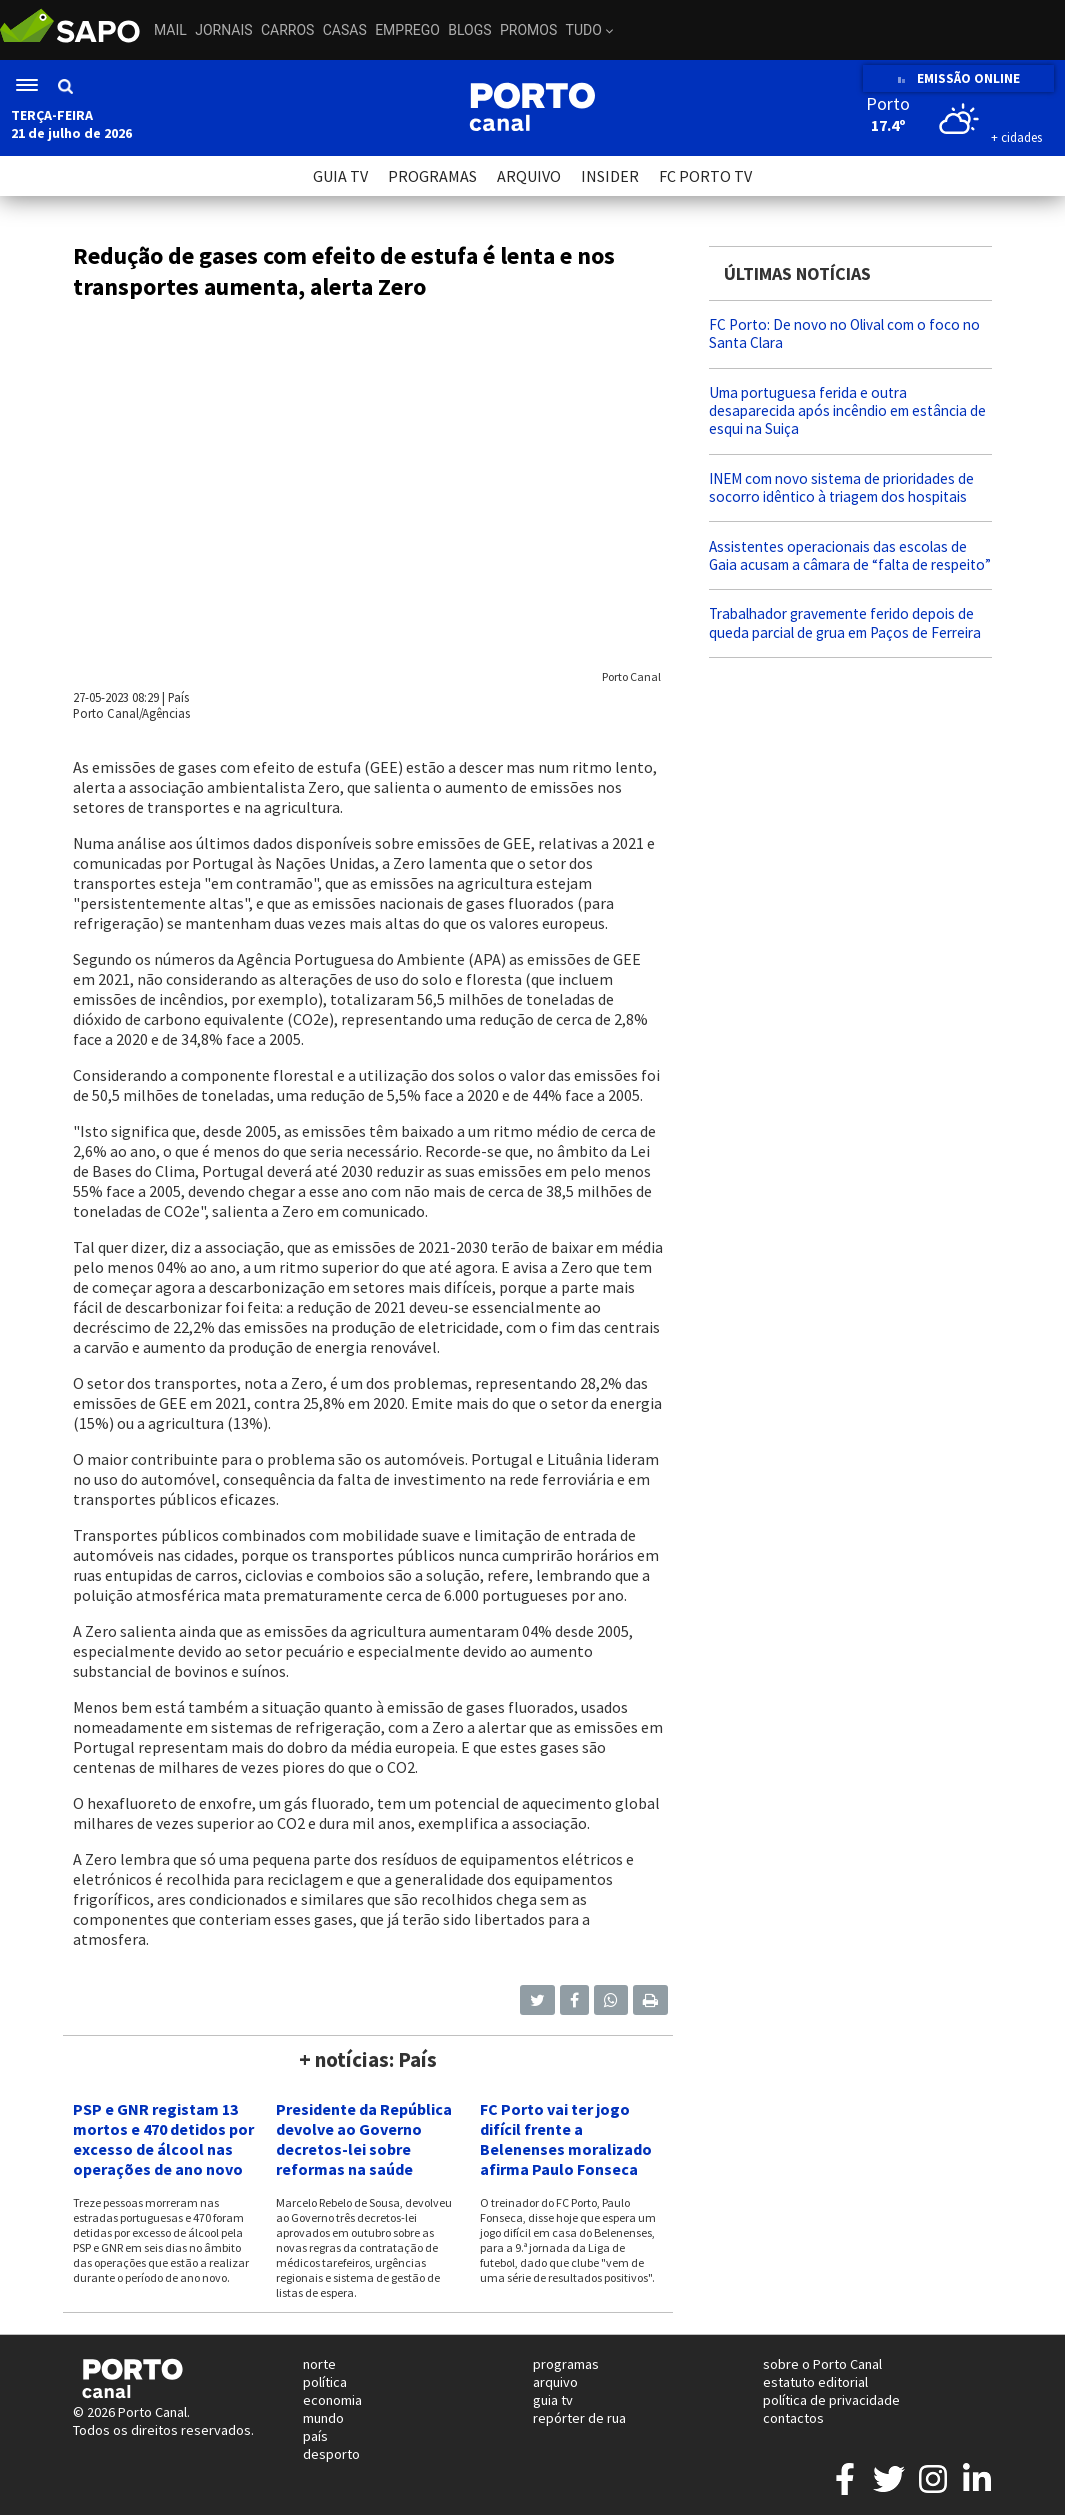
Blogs (469, 30)
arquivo (555, 2382)
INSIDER (610, 176)
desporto (331, 2454)
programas (566, 2364)
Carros (287, 30)
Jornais (223, 30)
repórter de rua (579, 2418)
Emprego (407, 30)
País (178, 697)
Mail (170, 30)
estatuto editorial (815, 2382)
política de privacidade (831, 2400)
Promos (528, 30)
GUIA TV (340, 176)
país (315, 2436)
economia (332, 2400)
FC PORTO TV (705, 176)
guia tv (553, 2400)
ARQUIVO (529, 176)
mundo (323, 2418)
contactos (793, 2418)
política (325, 2382)
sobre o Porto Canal (822, 2364)
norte (319, 2364)
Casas (345, 30)
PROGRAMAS (432, 176)
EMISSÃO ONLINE (958, 78)
